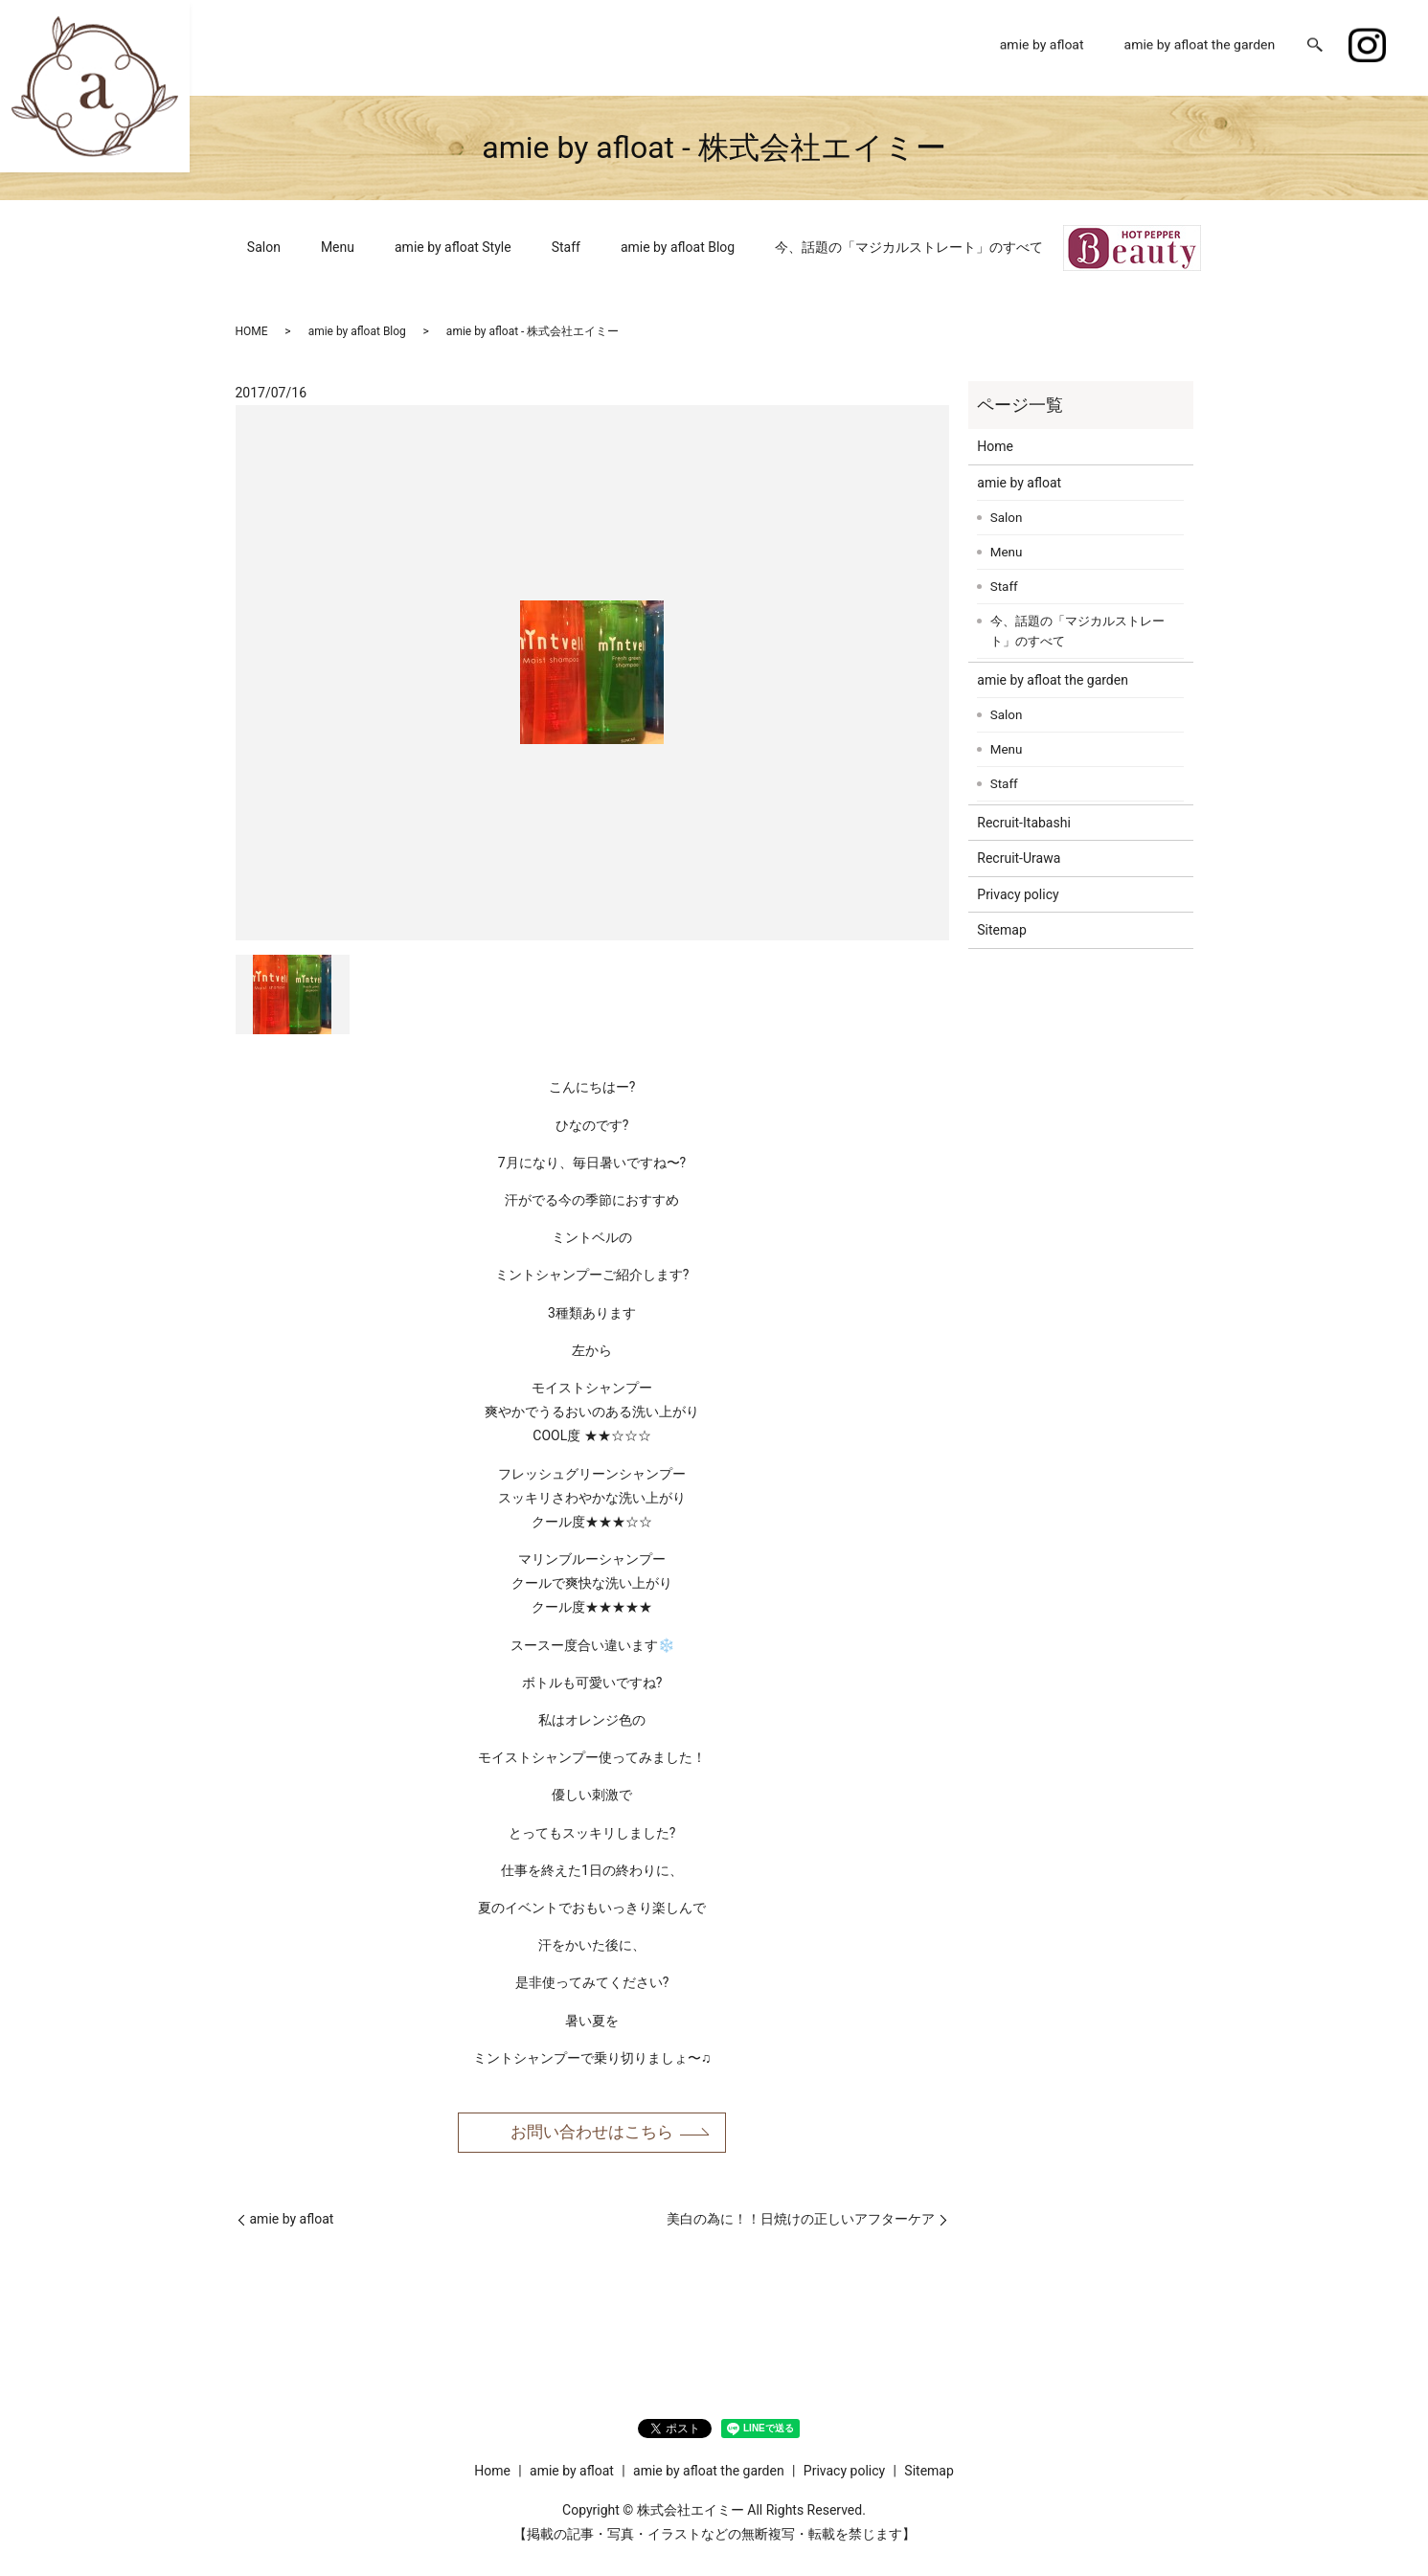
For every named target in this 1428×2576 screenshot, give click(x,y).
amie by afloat (1042, 47)
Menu (337, 247)
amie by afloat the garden (1200, 47)
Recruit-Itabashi (1024, 822)
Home (941, 47)
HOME (252, 331)
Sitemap (1001, 930)
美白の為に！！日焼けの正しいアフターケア (801, 2221)
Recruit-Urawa (1018, 858)
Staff (566, 247)
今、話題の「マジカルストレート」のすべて (909, 247)
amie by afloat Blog (678, 247)
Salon (264, 247)
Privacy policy (1017, 894)
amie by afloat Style (453, 247)
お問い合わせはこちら (592, 2133)
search (1315, 48)
